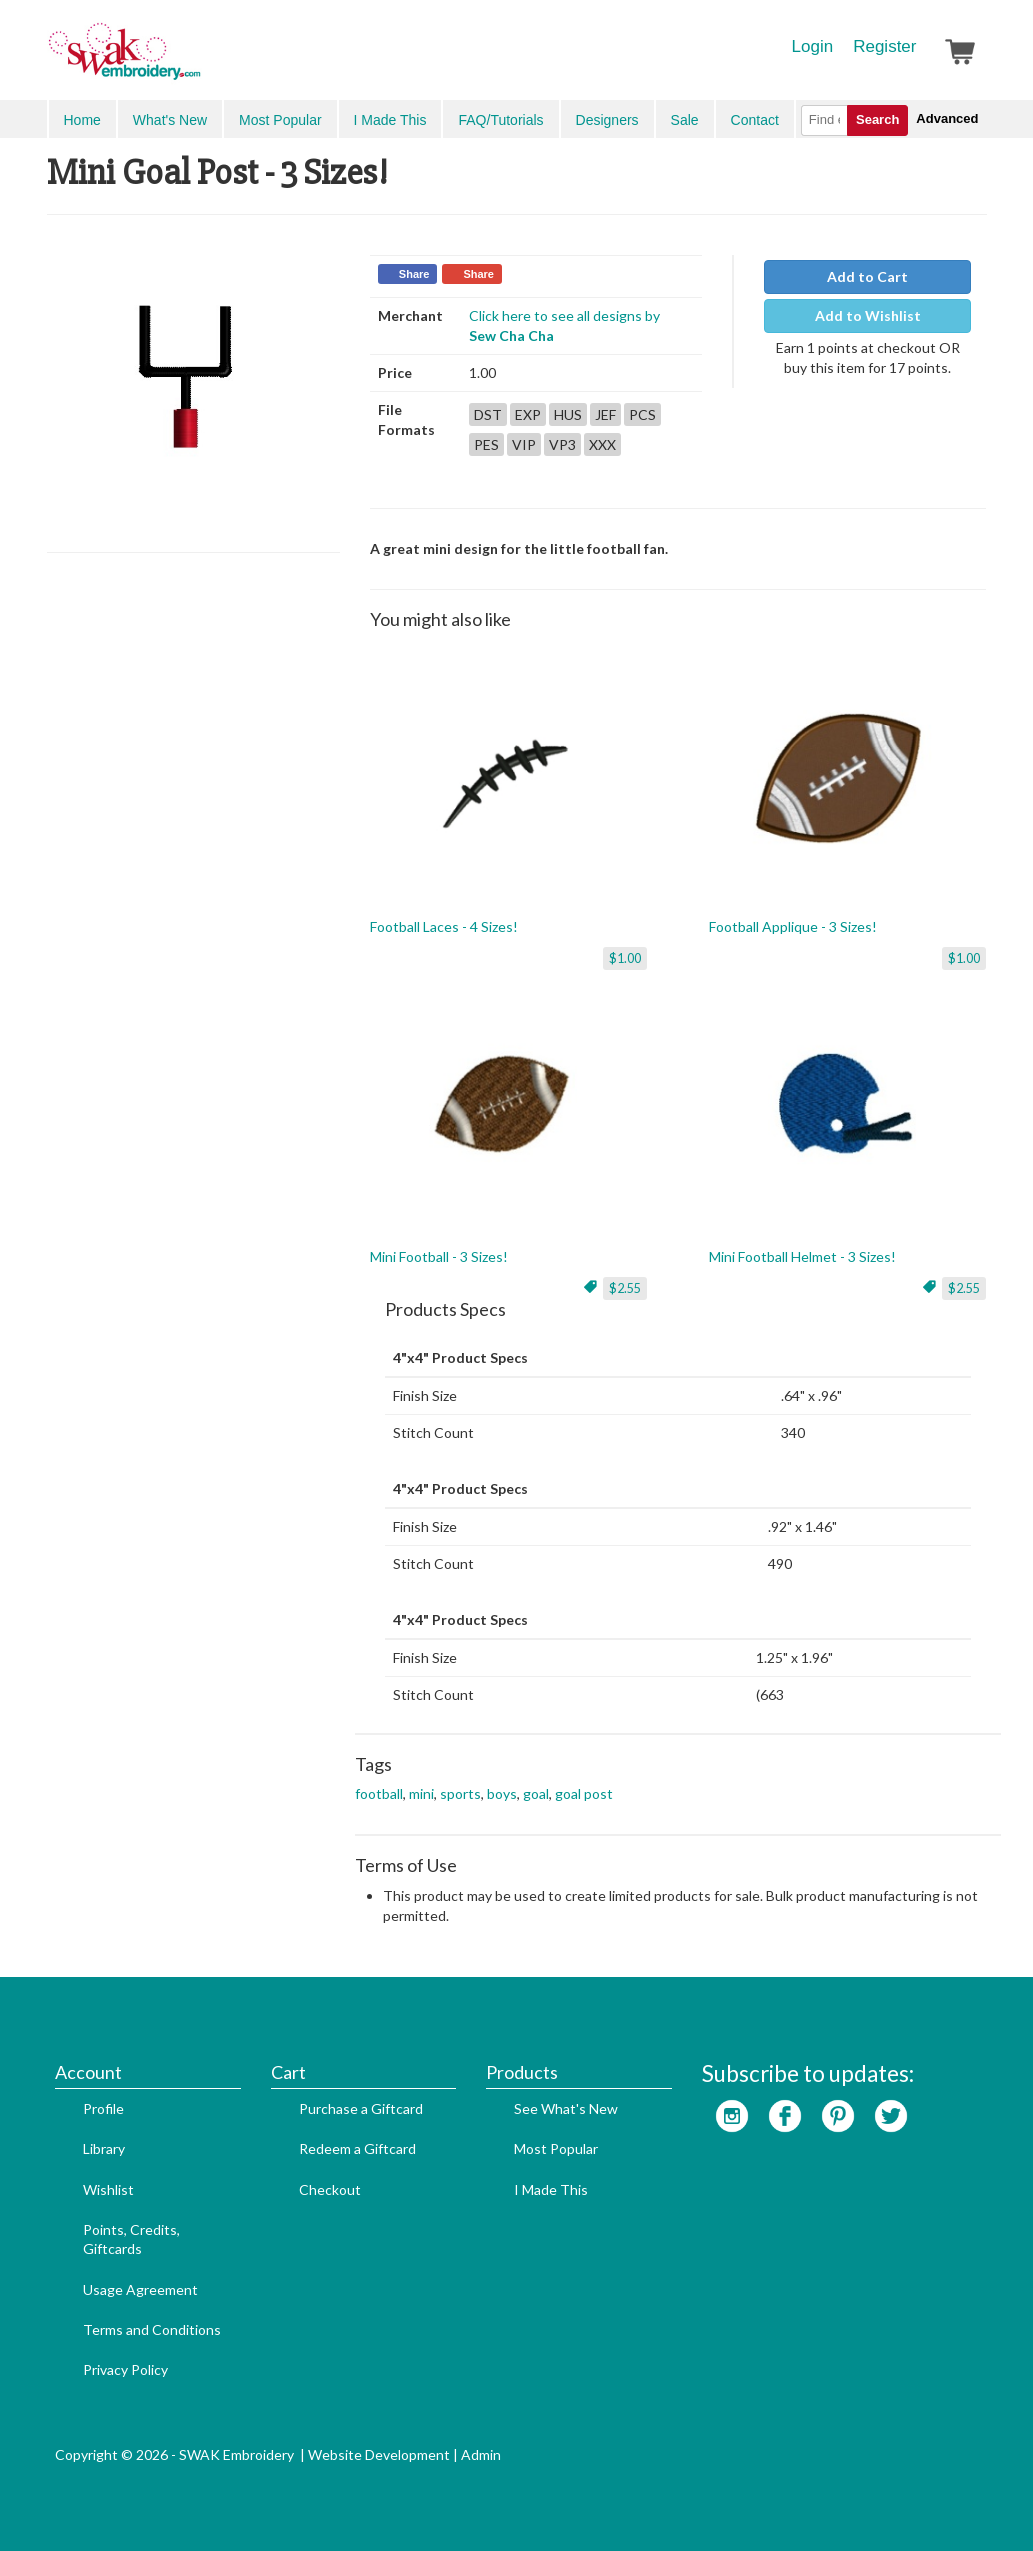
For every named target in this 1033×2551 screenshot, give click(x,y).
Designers (607, 120)
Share (414, 274)
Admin (481, 2454)
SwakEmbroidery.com (197, 60)
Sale (685, 120)
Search (877, 119)
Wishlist (108, 2189)
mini (421, 1793)
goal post (584, 1793)
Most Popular (280, 120)
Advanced (947, 118)
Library (104, 2148)
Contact (755, 120)
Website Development (379, 2454)
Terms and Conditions (152, 2329)
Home (82, 120)
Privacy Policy (125, 2369)
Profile (103, 2108)
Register (884, 46)
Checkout (330, 2189)
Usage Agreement (140, 2289)
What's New (170, 120)
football (379, 1793)
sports (460, 1793)
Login (813, 46)
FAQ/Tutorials (500, 120)
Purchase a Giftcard (361, 2108)
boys (502, 1793)
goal (536, 1793)
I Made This (390, 120)
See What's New (566, 2108)
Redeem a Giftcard (357, 2148)
